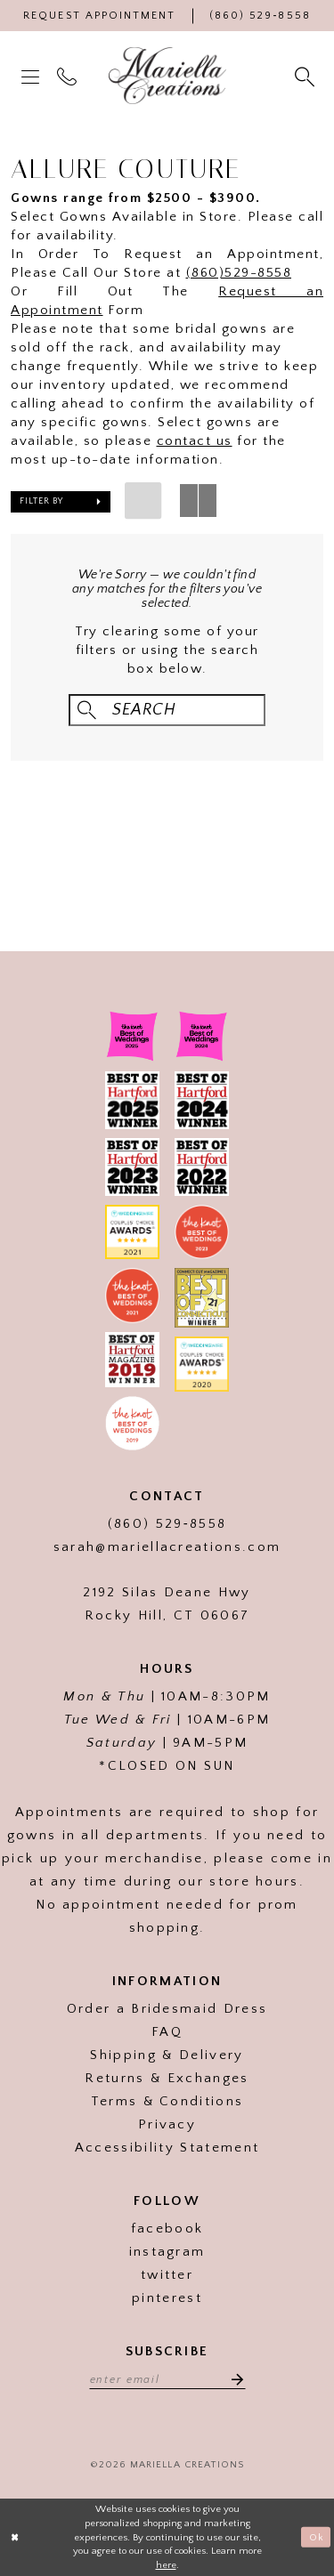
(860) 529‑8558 (167, 1523)
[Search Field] (167, 710)
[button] (32, 75)
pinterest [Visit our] (167, 2297)
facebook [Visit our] (167, 2228)
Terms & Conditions (167, 2101)
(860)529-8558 (239, 272)
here (166, 2565)
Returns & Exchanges (166, 2078)
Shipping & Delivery (166, 2055)
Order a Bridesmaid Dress (167, 2008)
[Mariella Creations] (167, 75)
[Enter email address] (167, 2378)
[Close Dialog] (15, 2537)
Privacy (167, 2124)
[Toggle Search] (306, 76)
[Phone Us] (260, 15)
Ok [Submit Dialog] (316, 2537)
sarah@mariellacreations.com (167, 1546)
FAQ (167, 2031)
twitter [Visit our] (167, 2274)
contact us (194, 440)
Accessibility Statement (167, 2147)
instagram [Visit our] (167, 2251)
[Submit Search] (87, 710)
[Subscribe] (232, 2378)
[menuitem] (32, 75)
